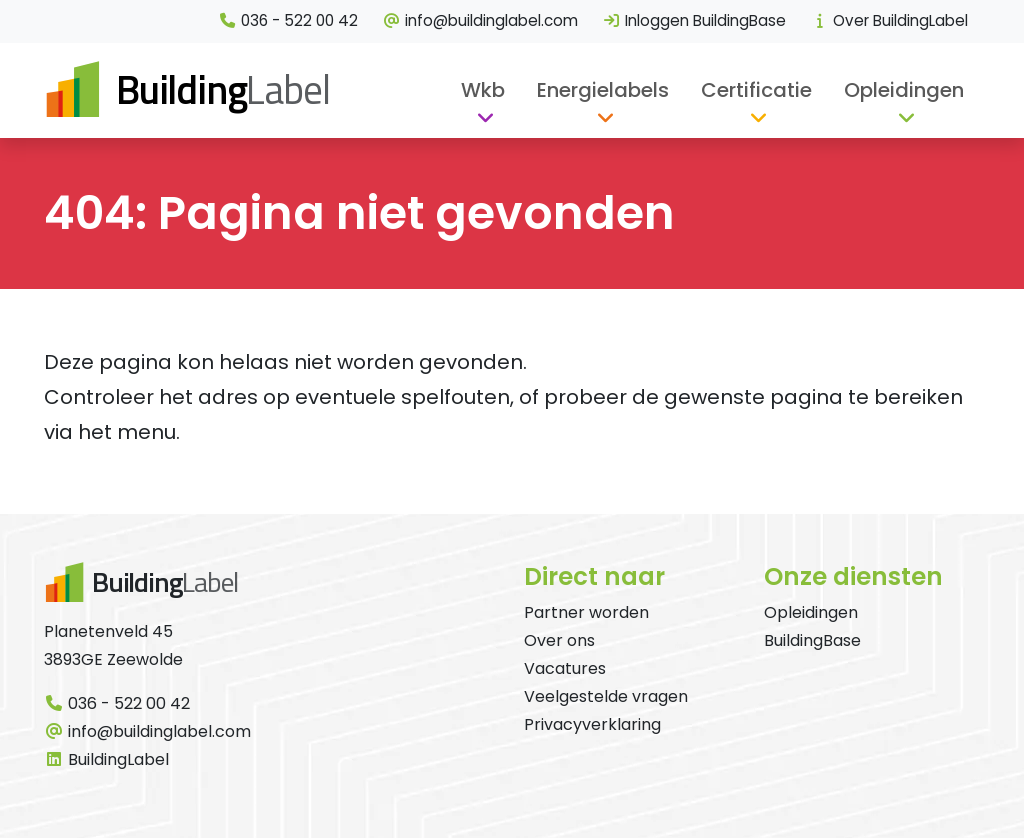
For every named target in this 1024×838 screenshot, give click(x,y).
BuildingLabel (106, 759)
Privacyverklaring (592, 724)
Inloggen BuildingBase (694, 20)
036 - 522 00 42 (288, 20)
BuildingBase (812, 640)
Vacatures (565, 668)
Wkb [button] (483, 90)
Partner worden (586, 612)
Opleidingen (811, 612)
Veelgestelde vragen (606, 696)
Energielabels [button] (603, 90)
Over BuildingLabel (889, 20)
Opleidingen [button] (904, 90)
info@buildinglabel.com (480, 20)
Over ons (559, 640)
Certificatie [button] (756, 90)
